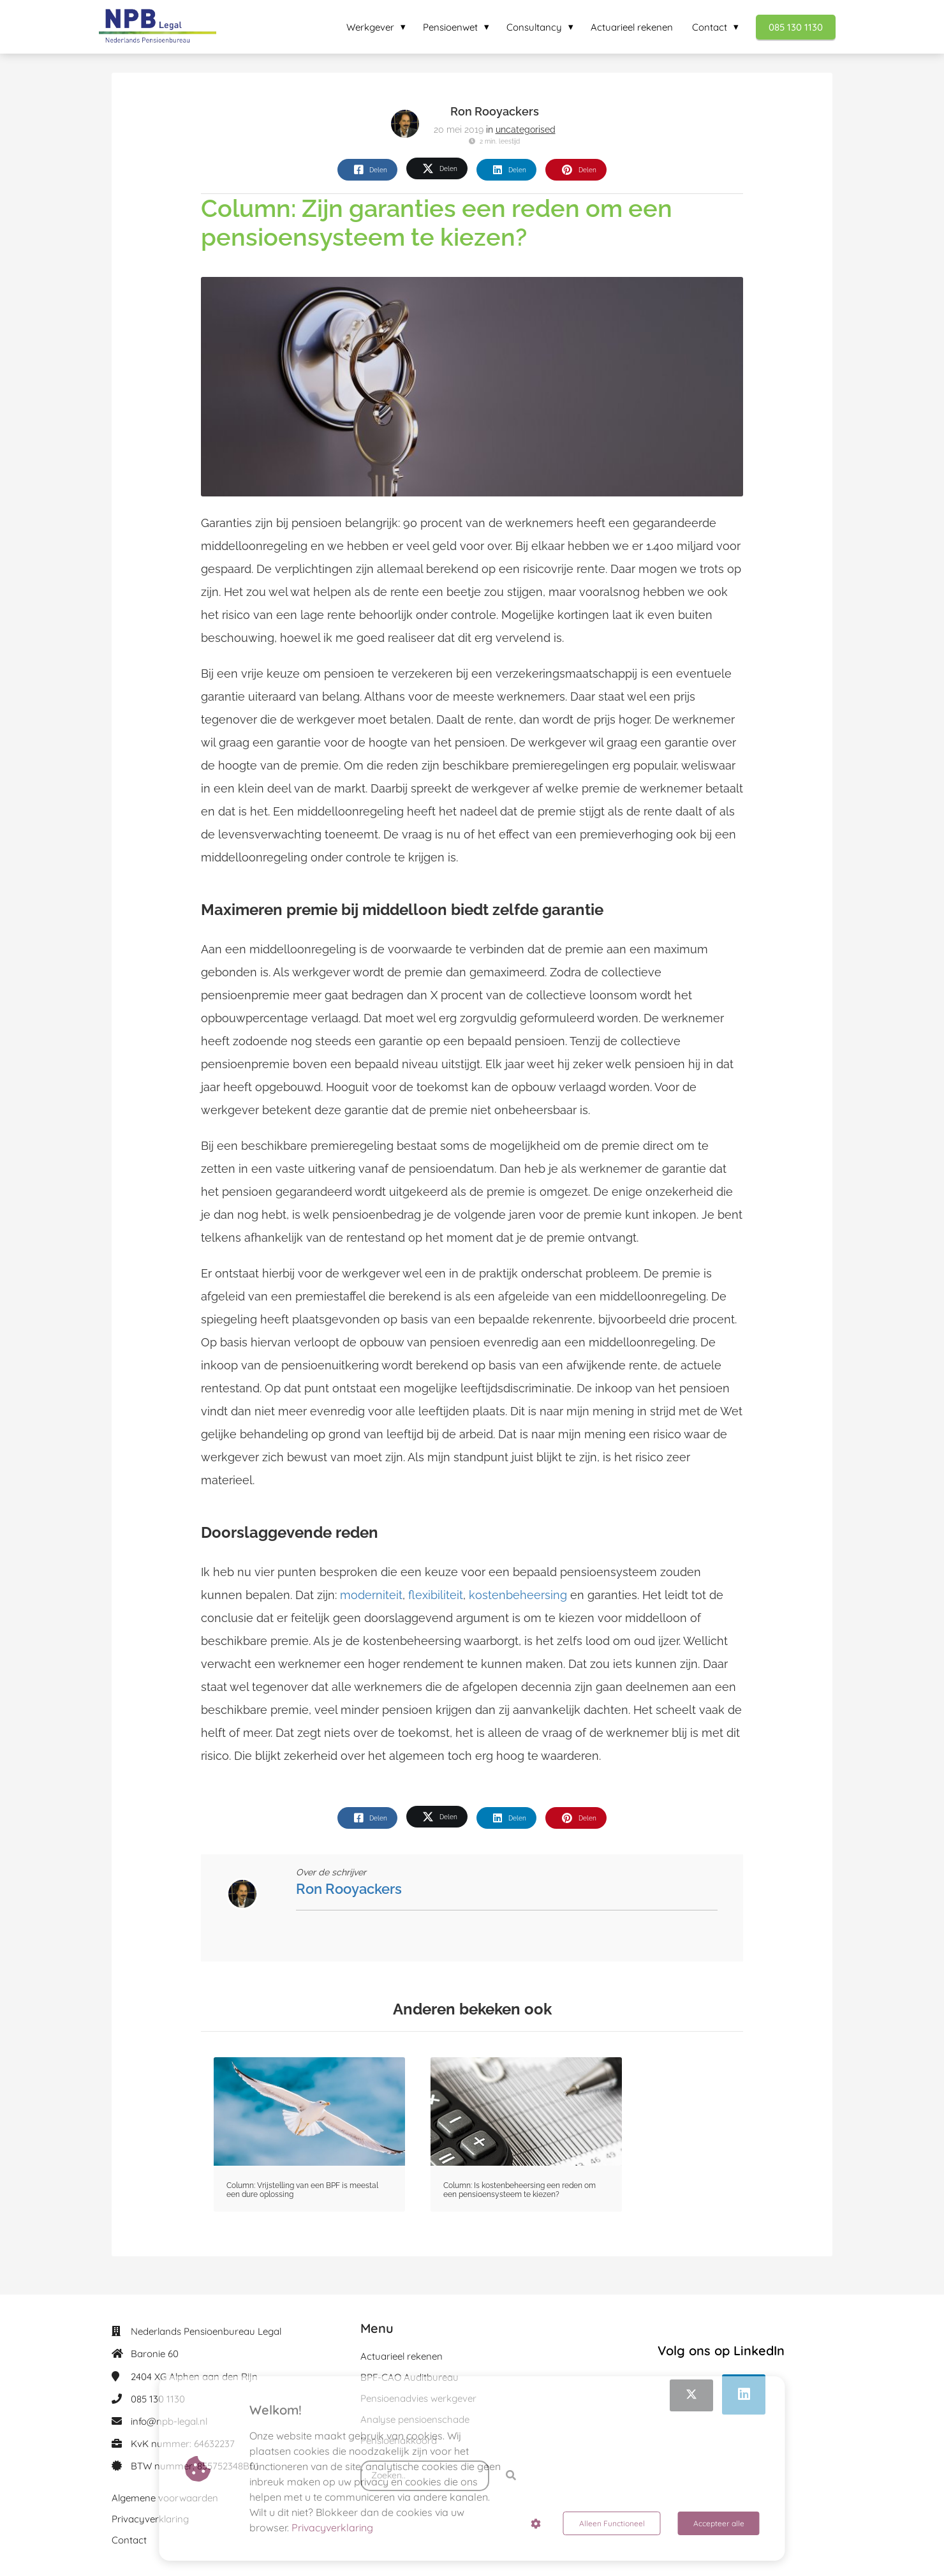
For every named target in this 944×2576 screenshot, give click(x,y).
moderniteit (371, 1595)
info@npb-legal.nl (169, 2421)
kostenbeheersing (518, 1595)
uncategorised (526, 129)
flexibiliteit (435, 1595)
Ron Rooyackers (494, 111)
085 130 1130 (158, 2399)
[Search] (511, 2476)
